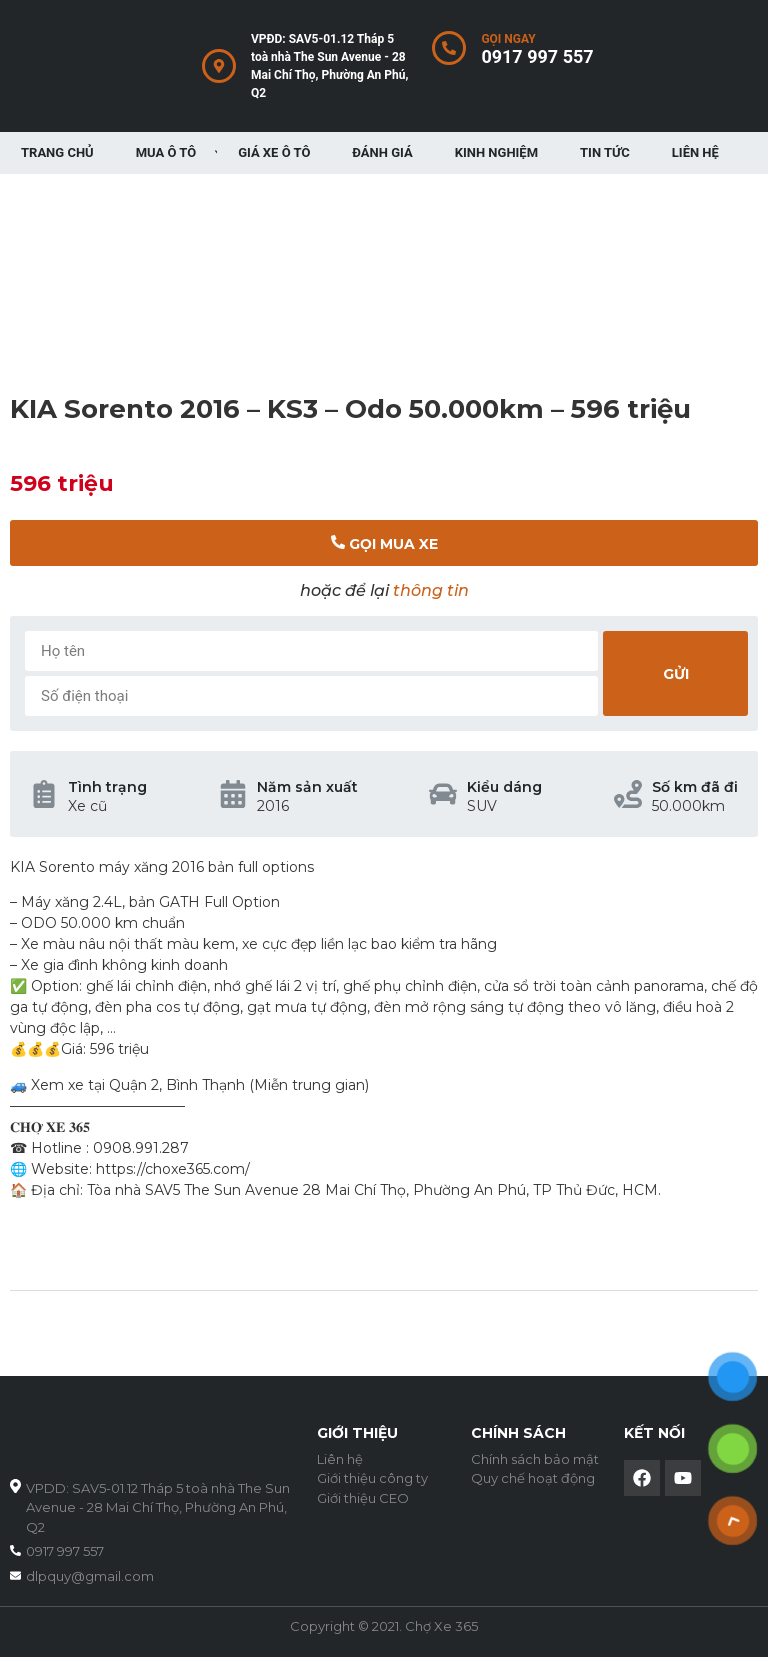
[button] (384, 543)
